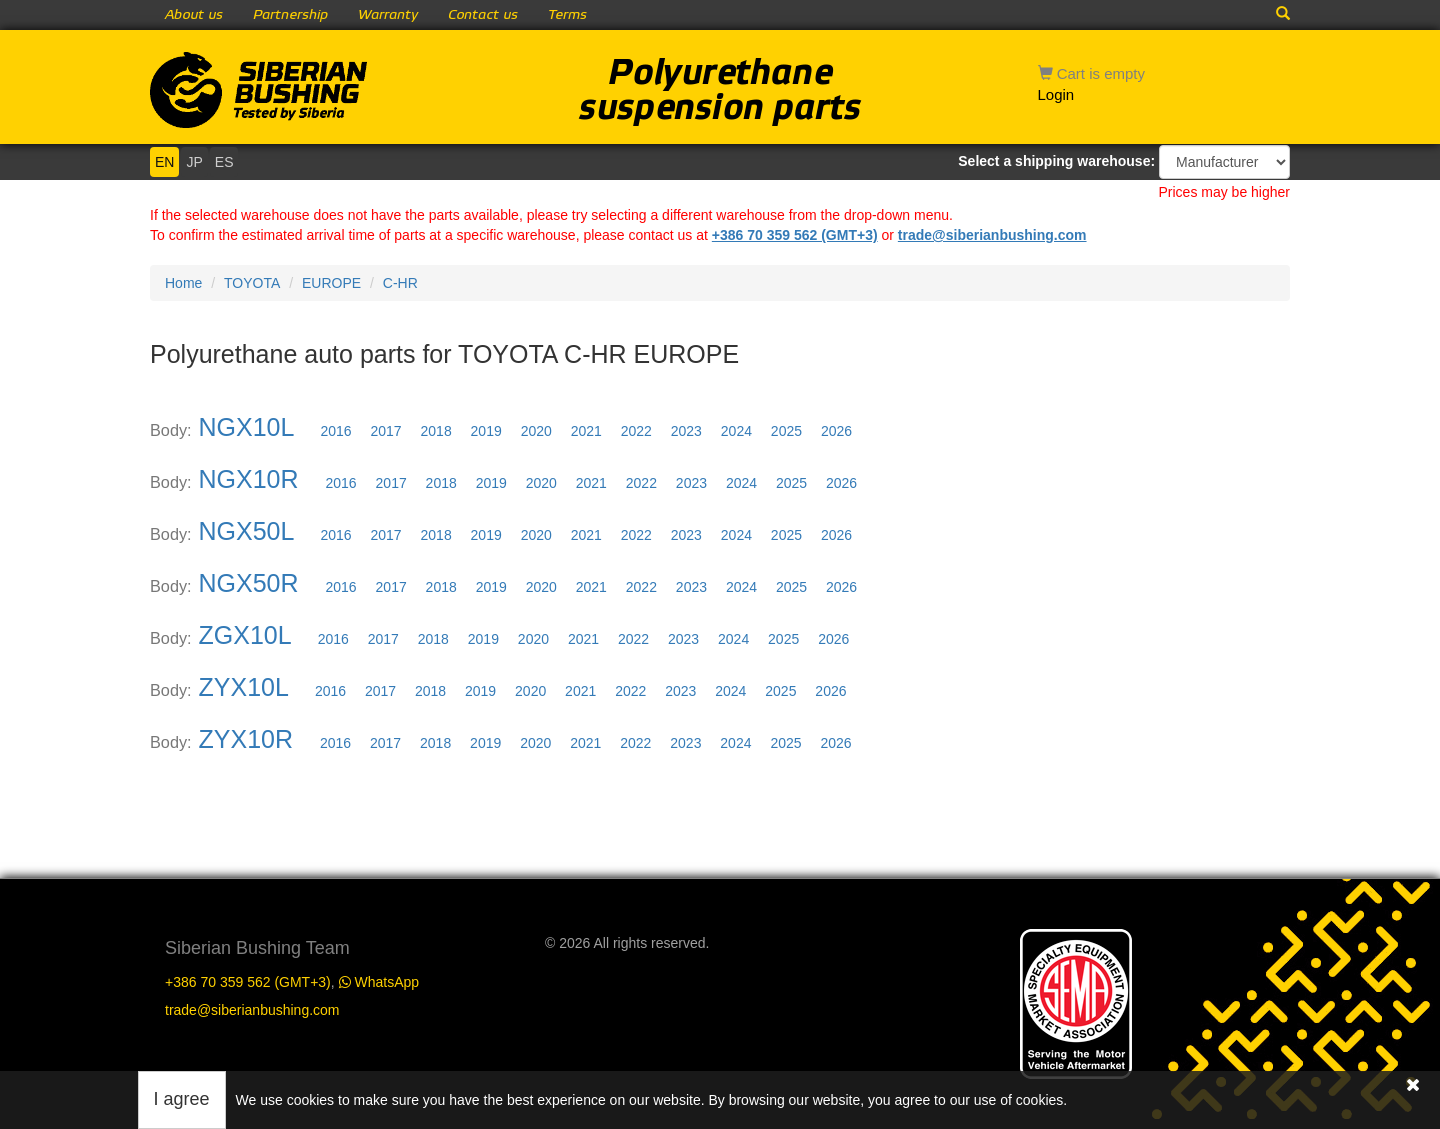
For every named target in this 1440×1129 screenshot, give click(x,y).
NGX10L (246, 427)
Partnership (290, 15)
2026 (836, 431)
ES (224, 162)
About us (194, 15)
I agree (182, 1099)
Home (183, 283)
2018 (436, 431)
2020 (536, 431)
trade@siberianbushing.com (992, 235)
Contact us (483, 15)
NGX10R (249, 479)
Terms (567, 15)
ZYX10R (246, 739)
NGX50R (249, 583)
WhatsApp (379, 982)
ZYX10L (243, 687)
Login (1056, 94)
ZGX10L (245, 635)
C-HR (400, 283)
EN (164, 162)
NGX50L (246, 531)
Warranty (388, 15)
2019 (486, 431)
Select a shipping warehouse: (1056, 161)
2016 (335, 431)
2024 (736, 431)
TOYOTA (252, 283)
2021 (586, 431)
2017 (385, 431)
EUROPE (331, 283)
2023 (686, 431)
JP (194, 162)
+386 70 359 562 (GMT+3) (795, 235)
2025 (786, 431)
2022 (636, 431)
